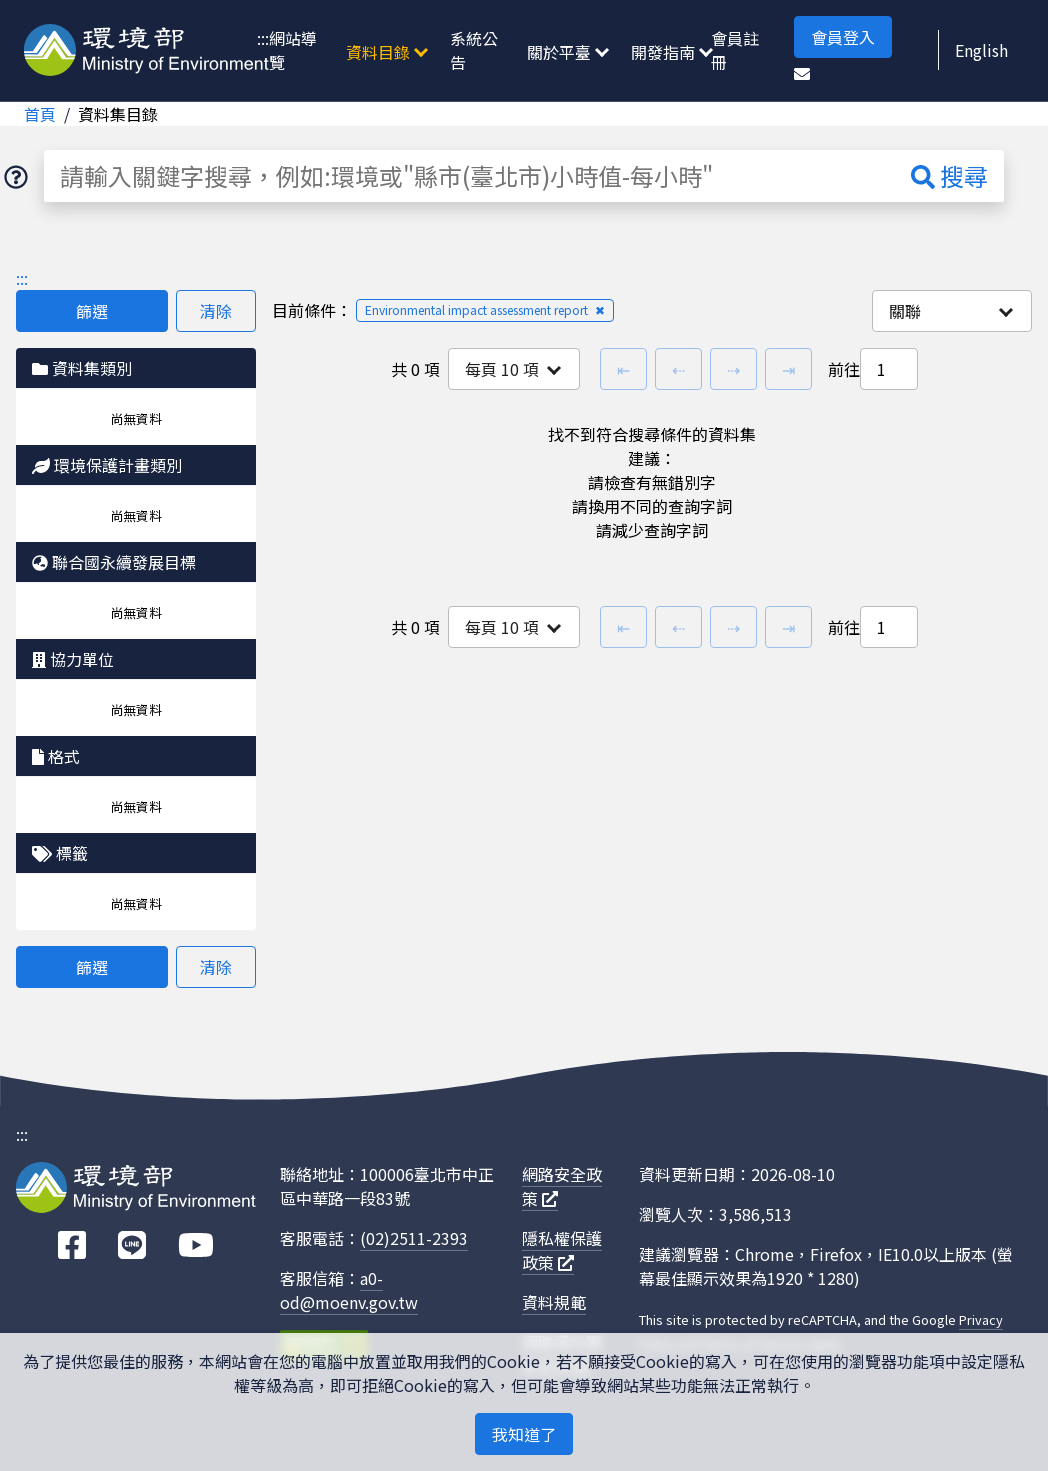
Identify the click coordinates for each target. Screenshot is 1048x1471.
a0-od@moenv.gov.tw (349, 1290)
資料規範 (554, 1302)
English (981, 50)
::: (263, 38)
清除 (216, 311)
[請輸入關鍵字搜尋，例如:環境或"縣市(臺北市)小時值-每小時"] (469, 176)
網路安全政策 (562, 1186)
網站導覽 (293, 50)
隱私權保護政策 (562, 1250)
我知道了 (524, 1434)
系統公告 (474, 50)
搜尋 (949, 175)
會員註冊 (735, 50)
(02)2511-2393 (414, 1238)
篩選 (92, 311)
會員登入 (843, 37)
